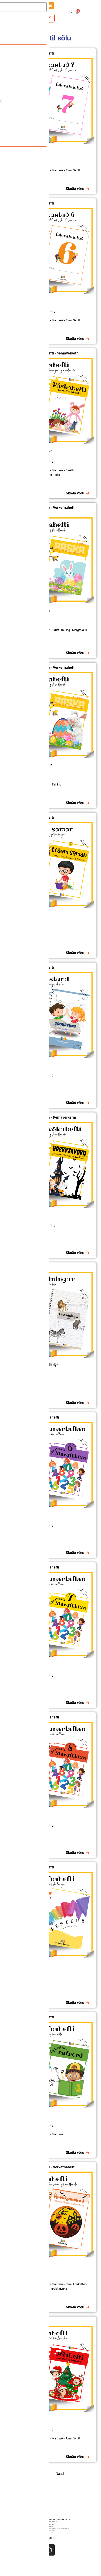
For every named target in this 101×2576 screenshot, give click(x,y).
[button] (32, 12)
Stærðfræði (40, 507)
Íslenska (22, 53)
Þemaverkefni (68, 353)
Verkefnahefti (42, 53)
